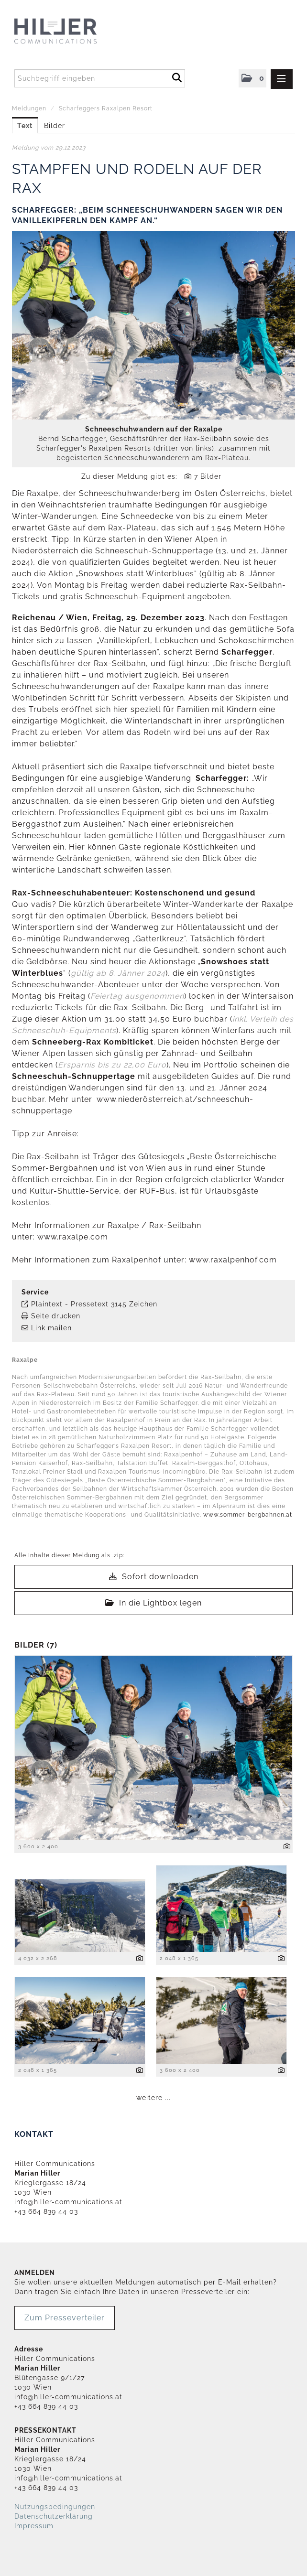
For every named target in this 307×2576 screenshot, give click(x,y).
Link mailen (51, 1328)
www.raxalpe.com (72, 1236)
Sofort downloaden (153, 1576)
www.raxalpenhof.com (233, 1259)
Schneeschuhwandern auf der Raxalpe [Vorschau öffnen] (153, 429)
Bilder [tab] (54, 125)
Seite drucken (55, 1316)
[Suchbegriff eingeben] (99, 78)
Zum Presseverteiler (64, 2317)
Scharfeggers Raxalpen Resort (106, 108)
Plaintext (47, 1304)
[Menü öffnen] (282, 79)
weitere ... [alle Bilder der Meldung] (153, 2098)
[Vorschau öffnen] (153, 325)
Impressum (34, 2526)
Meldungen (29, 108)
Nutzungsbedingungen (54, 2507)
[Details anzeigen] (287, 1847)
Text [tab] (25, 125)
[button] (252, 78)
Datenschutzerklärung (53, 2516)
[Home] (74, 31)
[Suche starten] (176, 76)
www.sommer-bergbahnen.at (248, 1514)
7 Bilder (207, 476)
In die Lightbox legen (153, 1602)
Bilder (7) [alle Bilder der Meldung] (35, 1644)
